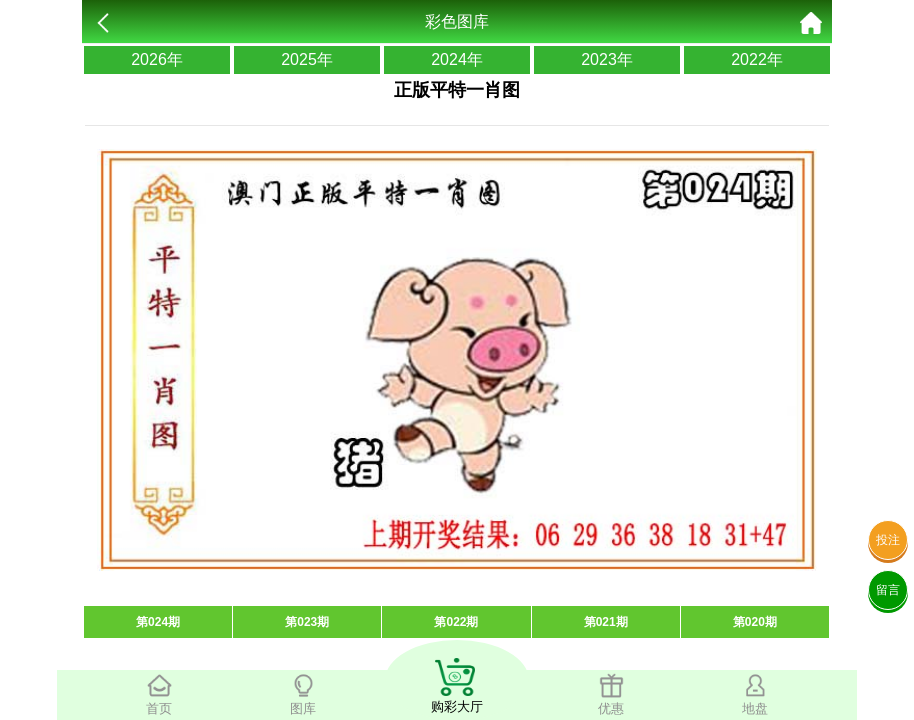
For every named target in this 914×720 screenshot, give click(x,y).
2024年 (457, 59)
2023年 (607, 59)
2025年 (307, 59)
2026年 (157, 59)
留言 (888, 590)
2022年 (757, 59)
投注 (888, 540)
